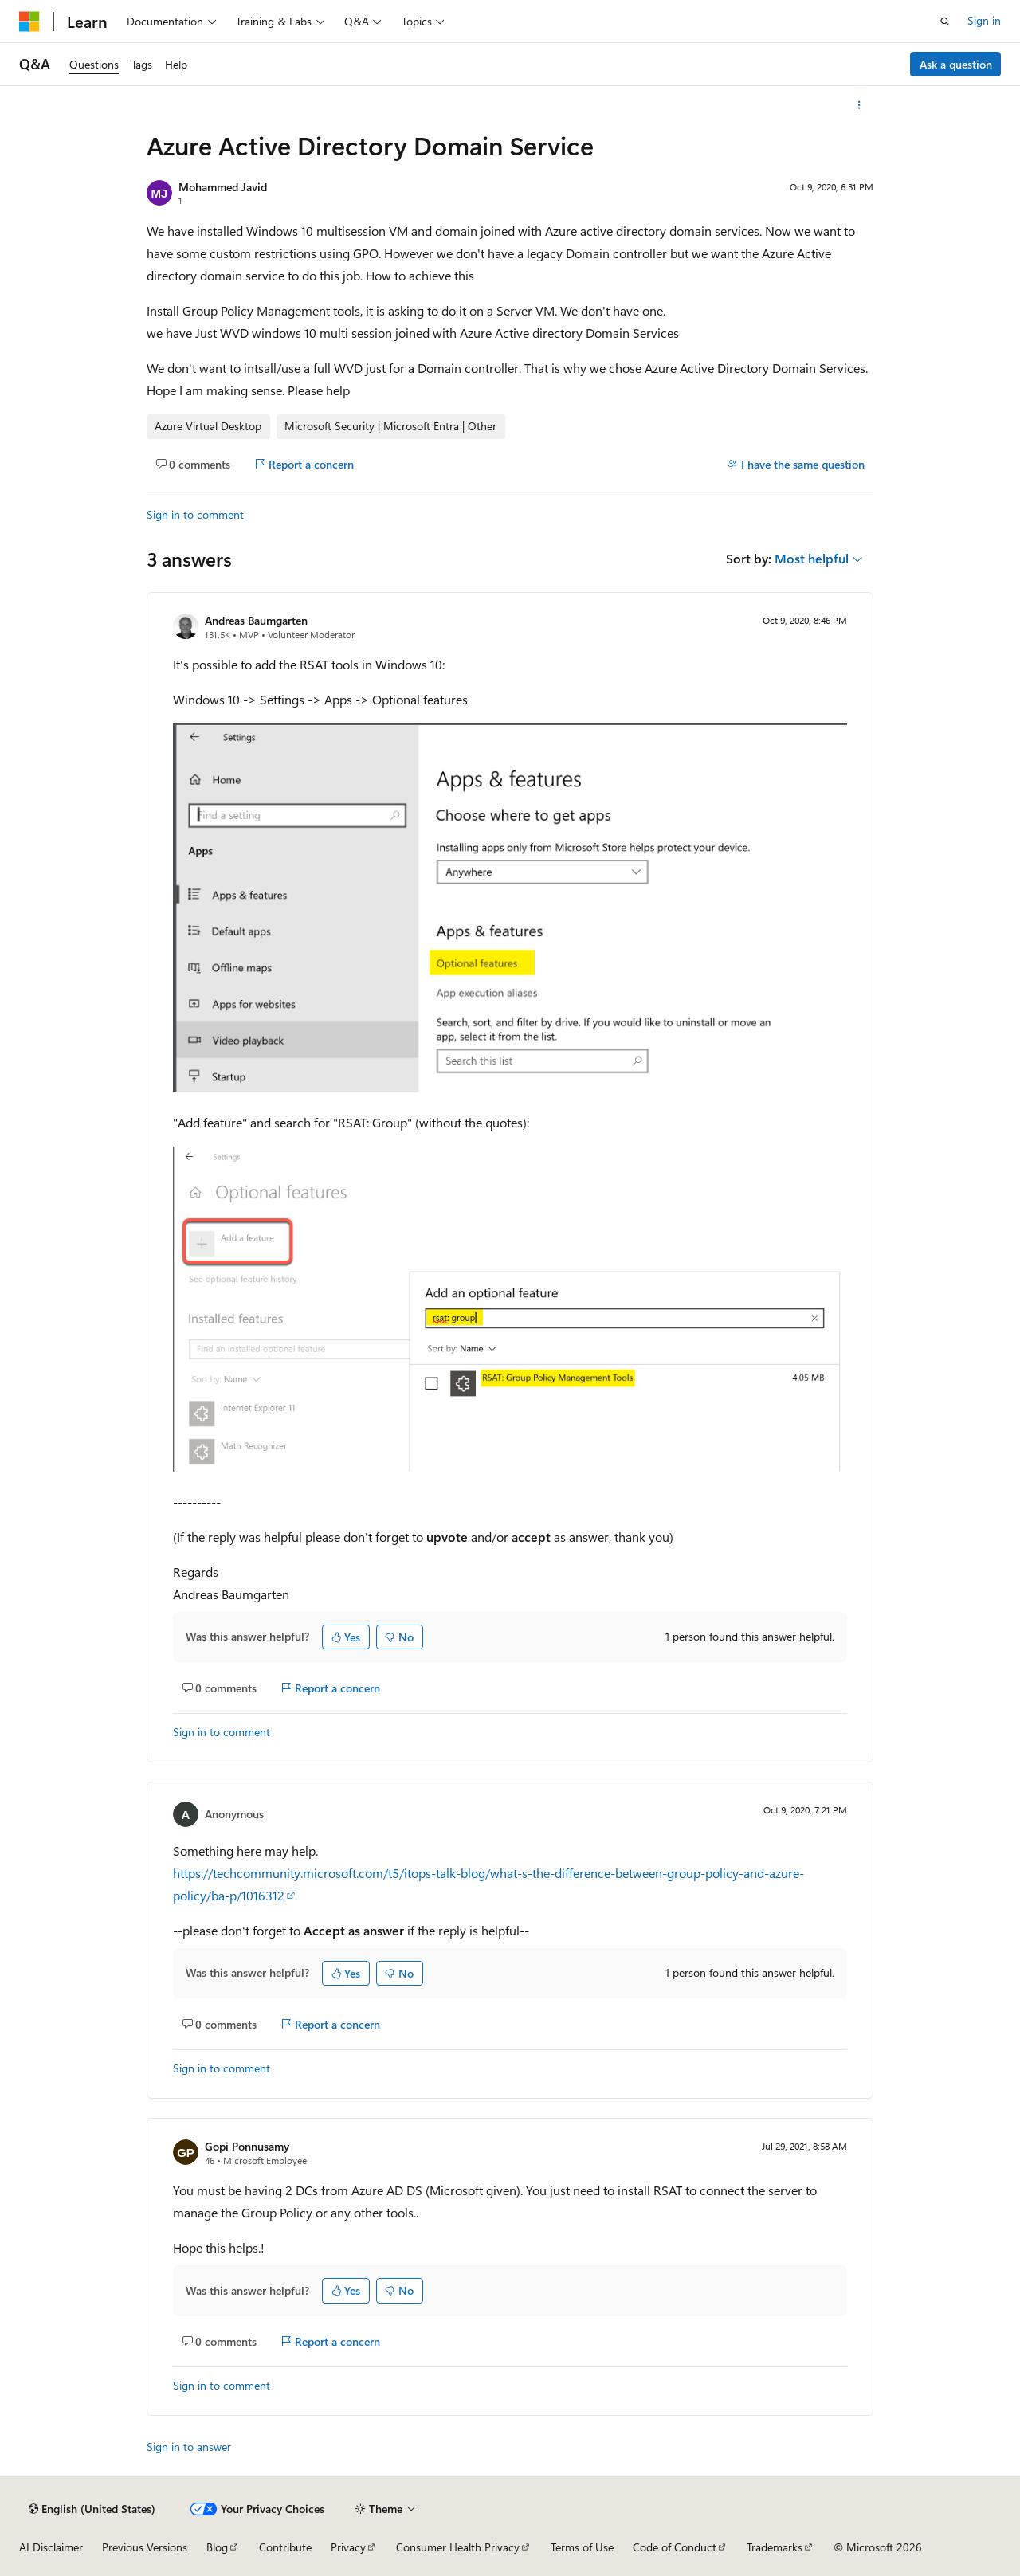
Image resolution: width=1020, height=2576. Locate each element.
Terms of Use (582, 2546)
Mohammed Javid (222, 186)
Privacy (348, 2546)
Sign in (984, 20)
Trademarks (774, 2546)
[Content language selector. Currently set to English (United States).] (92, 2509)
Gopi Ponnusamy (247, 2146)
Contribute (285, 2546)
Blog (217, 2546)
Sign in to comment (195, 514)
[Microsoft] (29, 21)
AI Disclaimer (51, 2546)
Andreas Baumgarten (256, 620)
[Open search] (945, 21)
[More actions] (859, 105)
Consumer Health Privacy (458, 2546)
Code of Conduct (674, 2546)
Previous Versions (144, 2546)
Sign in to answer (189, 2446)
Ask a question (956, 64)
